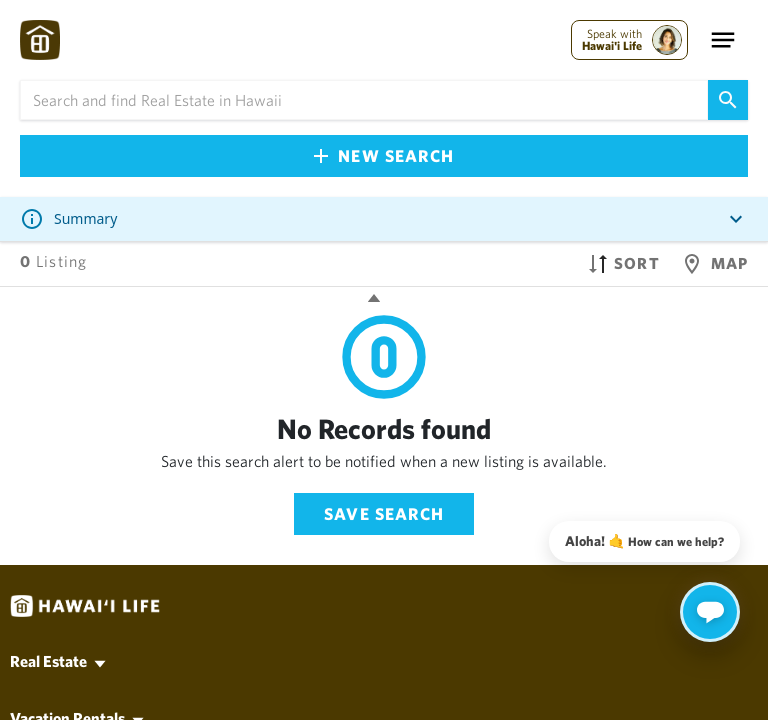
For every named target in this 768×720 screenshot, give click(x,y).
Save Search (384, 513)
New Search (384, 155)
